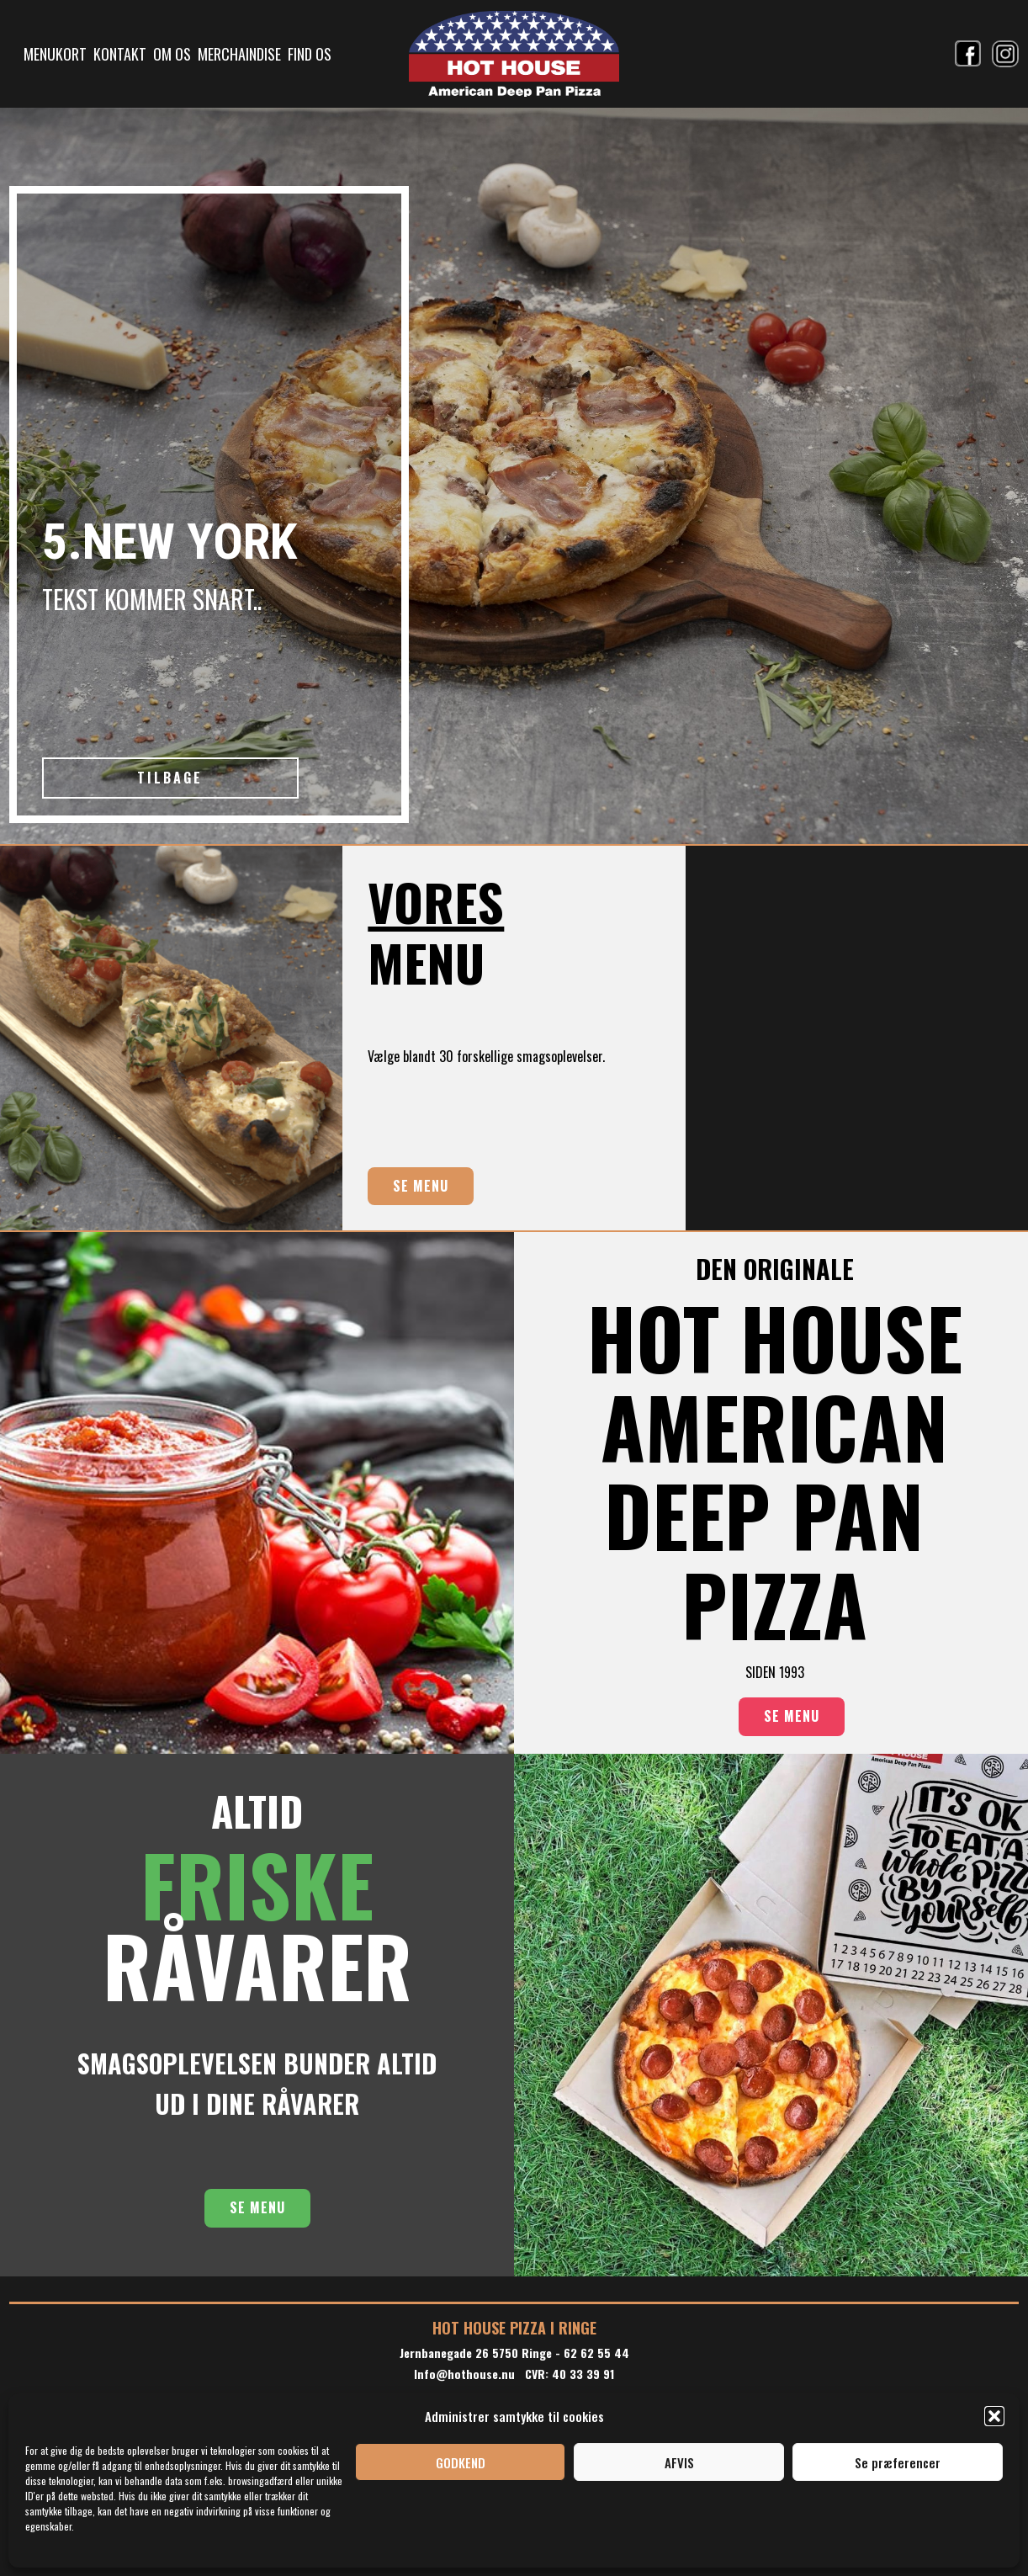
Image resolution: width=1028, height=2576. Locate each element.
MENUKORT (55, 54)
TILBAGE (170, 777)
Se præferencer (898, 2462)
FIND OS (309, 54)
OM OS (172, 54)
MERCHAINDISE (239, 54)
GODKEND (460, 2462)
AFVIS (679, 2462)
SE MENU (420, 1186)
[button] (994, 2416)
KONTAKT (119, 54)
